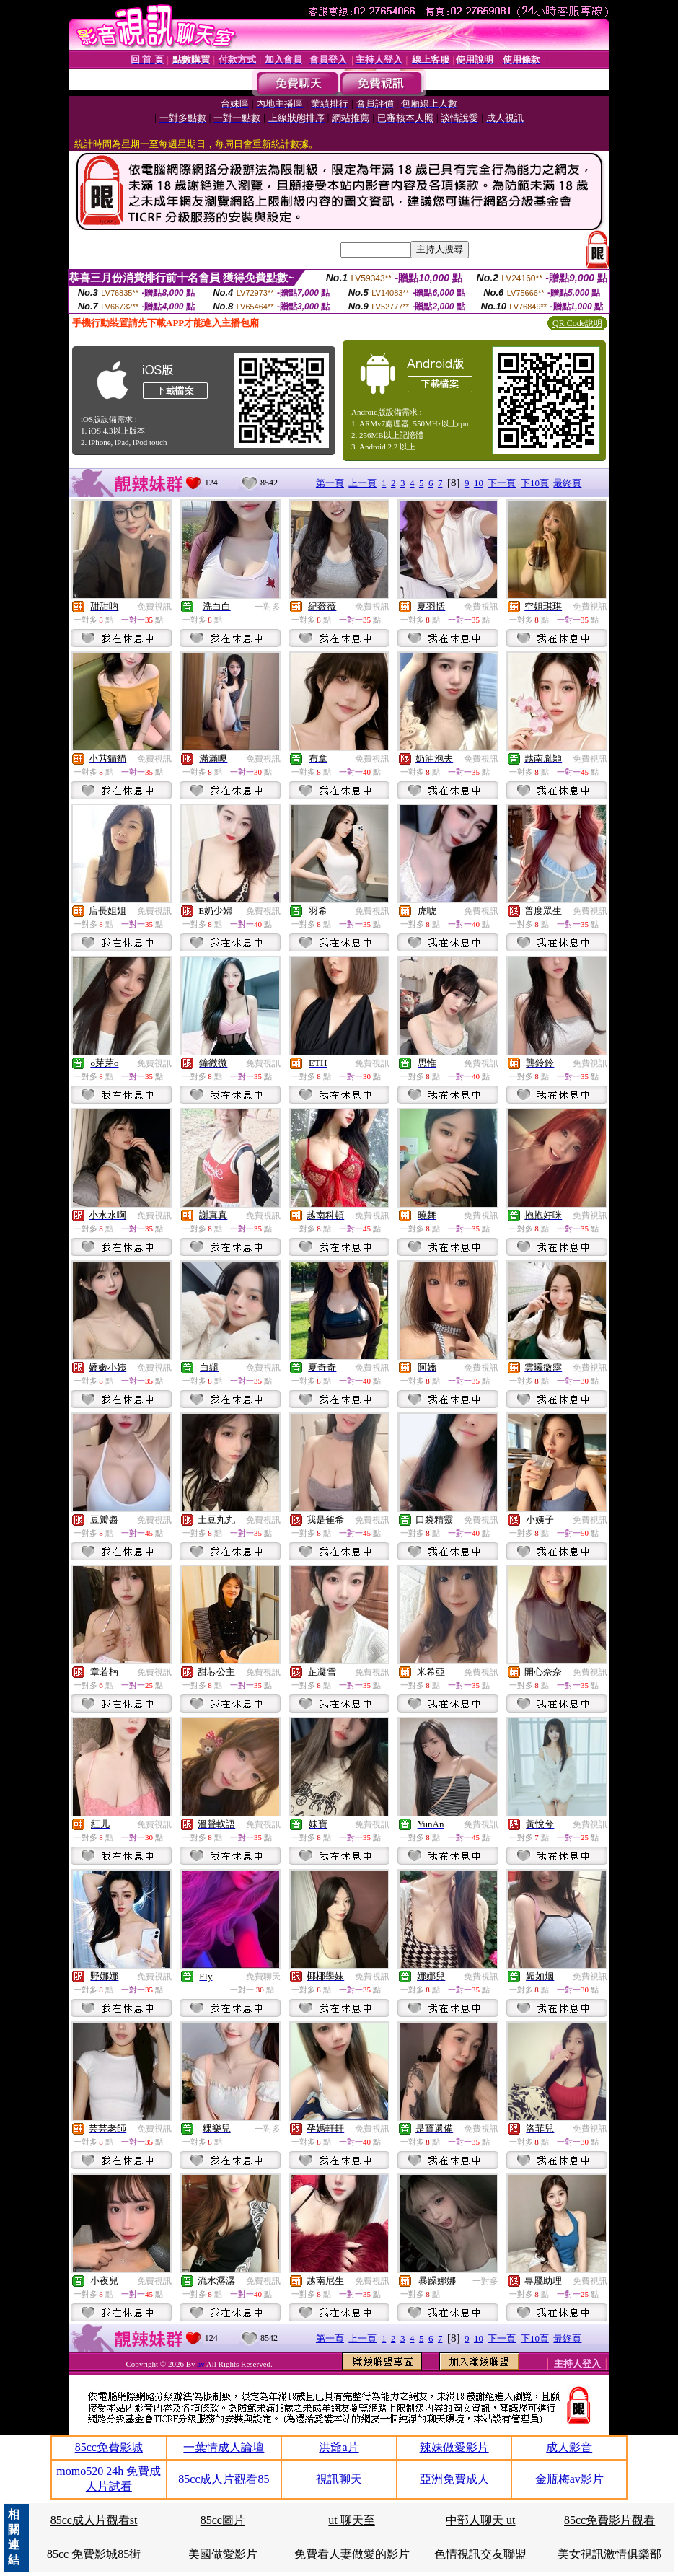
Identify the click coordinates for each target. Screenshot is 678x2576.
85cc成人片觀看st (94, 2520)
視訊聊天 (339, 2479)
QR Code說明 (577, 323)
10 (478, 483)
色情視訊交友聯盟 (480, 2554)
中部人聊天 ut (480, 2520)
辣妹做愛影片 (454, 2447)
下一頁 (502, 483)
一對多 (268, 607)
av (201, 2364)
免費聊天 (263, 1976)
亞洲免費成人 (454, 2479)
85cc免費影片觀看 (609, 2520)
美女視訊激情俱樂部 (609, 2554)
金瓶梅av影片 (569, 2479)
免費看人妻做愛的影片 (352, 2554)
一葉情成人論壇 (223, 2447)
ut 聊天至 (351, 2520)
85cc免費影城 (109, 2447)
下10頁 (535, 483)
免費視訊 (154, 607)
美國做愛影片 (222, 2554)
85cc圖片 (223, 2520)
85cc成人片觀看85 (223, 2479)
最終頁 (567, 483)
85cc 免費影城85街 (94, 2554)
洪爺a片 (338, 2447)
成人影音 (569, 2447)
